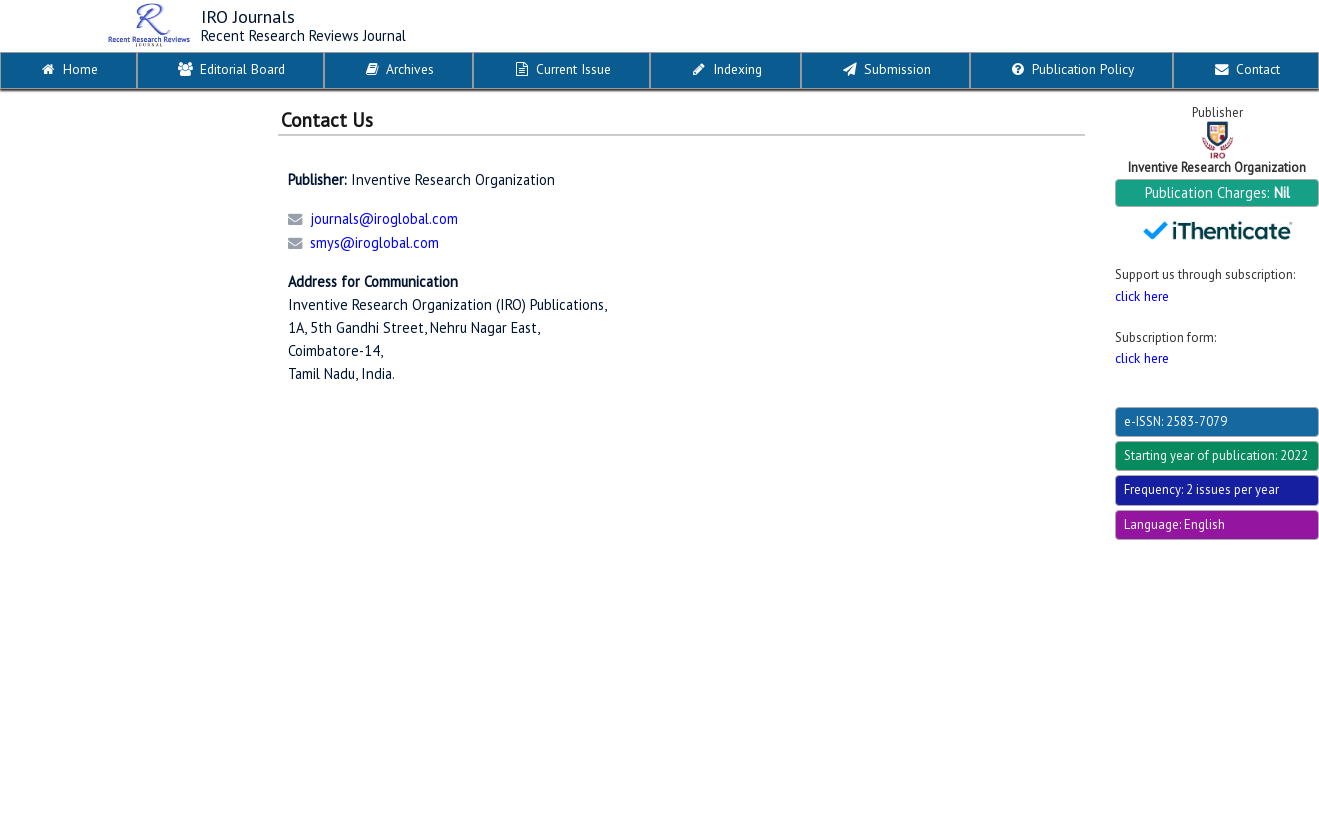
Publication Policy (1071, 69)
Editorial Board (230, 69)
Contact (1246, 69)
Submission (885, 69)
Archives (398, 69)
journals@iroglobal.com (384, 218)
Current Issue (561, 69)
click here (1142, 296)
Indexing (725, 69)
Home (68, 69)
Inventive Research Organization (1217, 167)
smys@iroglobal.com (374, 242)
